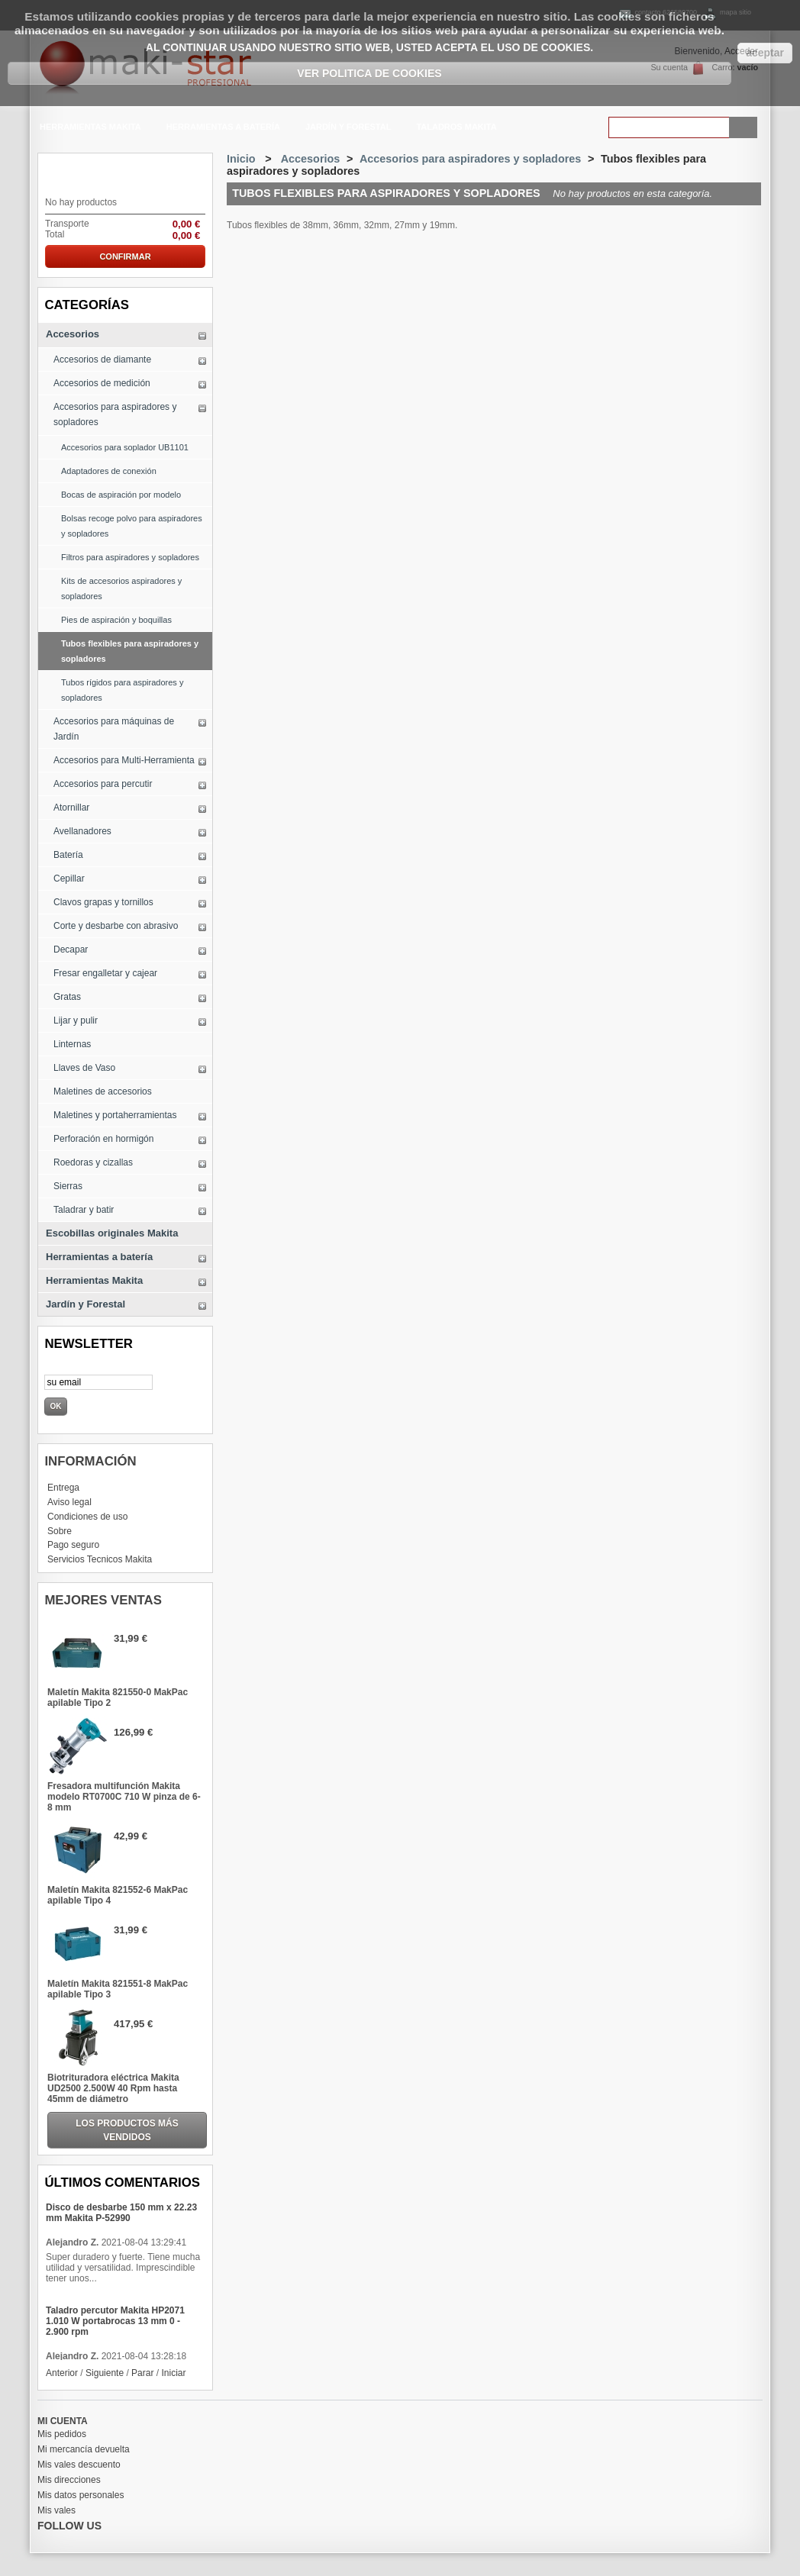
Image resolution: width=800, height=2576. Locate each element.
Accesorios (72, 334)
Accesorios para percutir (102, 784)
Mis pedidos (61, 2434)
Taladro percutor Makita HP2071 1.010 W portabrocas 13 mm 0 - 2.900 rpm (115, 2321)
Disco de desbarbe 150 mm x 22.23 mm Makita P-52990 (121, 2212)
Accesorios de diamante (102, 359)
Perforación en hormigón (103, 1138)
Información (90, 1461)
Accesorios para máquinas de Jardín (113, 729)
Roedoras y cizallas (93, 1162)
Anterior (62, 2373)
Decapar (70, 949)
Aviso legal (69, 1502)
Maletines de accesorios (102, 1091)
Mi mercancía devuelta (83, 2449)
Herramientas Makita (89, 129)
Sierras (67, 1186)
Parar (142, 2373)
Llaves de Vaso (84, 1067)
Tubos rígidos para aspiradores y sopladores (122, 690)
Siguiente (104, 2373)
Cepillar (69, 878)
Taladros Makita (456, 126)
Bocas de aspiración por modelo (121, 494)
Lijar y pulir (75, 1020)
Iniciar (173, 2373)
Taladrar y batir (83, 1209)
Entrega (63, 1487)
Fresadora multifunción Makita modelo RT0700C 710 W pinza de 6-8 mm (124, 1797)
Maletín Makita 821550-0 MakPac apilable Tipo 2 (117, 1697)
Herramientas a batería (222, 129)
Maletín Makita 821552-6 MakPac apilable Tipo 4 (117, 1895)
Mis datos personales (80, 2495)
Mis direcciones (69, 2479)
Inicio (241, 159)
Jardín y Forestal (346, 129)
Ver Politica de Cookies (369, 73)
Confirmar (124, 256)
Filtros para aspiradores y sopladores (130, 557)
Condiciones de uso (87, 1516)
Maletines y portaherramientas (114, 1115)
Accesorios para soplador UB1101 (125, 447)
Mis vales (56, 2510)
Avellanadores (82, 831)
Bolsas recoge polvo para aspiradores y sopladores (131, 526)
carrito (73, 170)
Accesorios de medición (101, 383)
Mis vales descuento (79, 2464)
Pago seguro (73, 1544)
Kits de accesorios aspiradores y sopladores (121, 588)
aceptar (765, 53)
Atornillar (71, 807)
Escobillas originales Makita (112, 1233)
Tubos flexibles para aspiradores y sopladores (129, 651)
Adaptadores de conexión (108, 471)
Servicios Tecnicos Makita (99, 1559)
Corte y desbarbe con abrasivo (115, 925)
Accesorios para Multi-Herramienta (124, 760)
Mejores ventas (103, 1600)
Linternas (72, 1044)
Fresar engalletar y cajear (105, 973)
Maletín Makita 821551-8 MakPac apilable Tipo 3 (117, 1989)
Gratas (67, 996)
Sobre (59, 1531)
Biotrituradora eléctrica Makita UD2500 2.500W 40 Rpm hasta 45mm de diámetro (113, 2088)
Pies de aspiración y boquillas (116, 619)
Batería (68, 855)
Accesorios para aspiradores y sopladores (114, 414)
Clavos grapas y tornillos (103, 902)
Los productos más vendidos (127, 2130)
